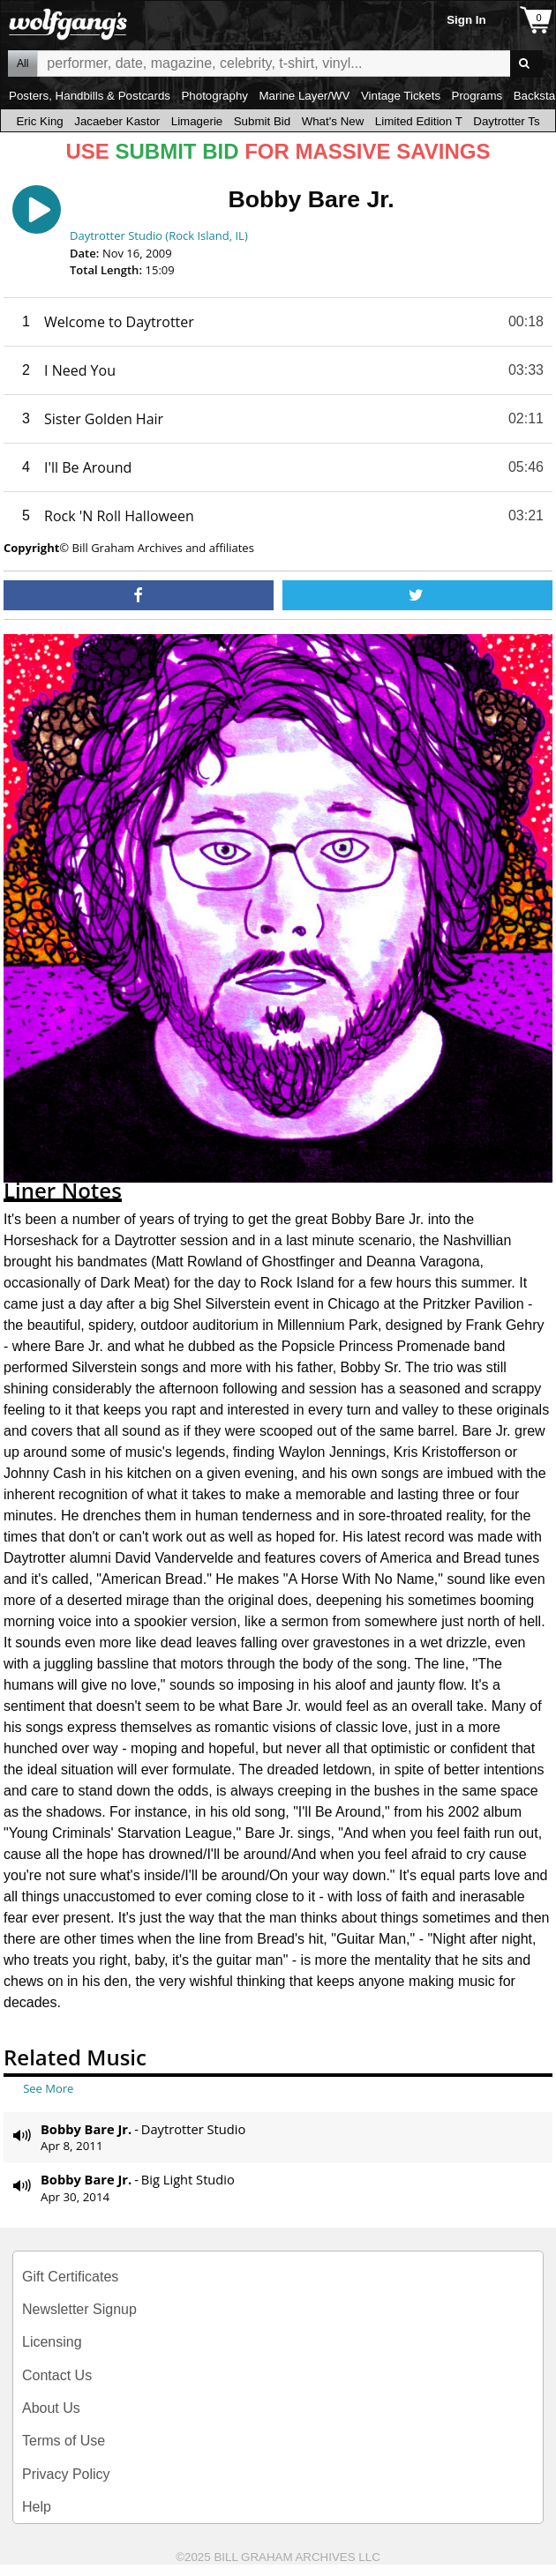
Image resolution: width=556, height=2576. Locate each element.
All (22, 63)
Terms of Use (63, 2440)
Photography (214, 95)
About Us (51, 2408)
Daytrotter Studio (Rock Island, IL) (159, 235)
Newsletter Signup (79, 2309)
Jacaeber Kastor (117, 121)
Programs (477, 95)
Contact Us (57, 2375)
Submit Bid (262, 121)
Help (36, 2506)
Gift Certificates (70, 2276)
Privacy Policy (66, 2474)
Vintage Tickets (400, 95)
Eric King (39, 121)
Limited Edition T (418, 121)
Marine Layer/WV (304, 95)
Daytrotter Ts (506, 121)
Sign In (466, 19)
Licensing (52, 2341)
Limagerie (197, 121)
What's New (333, 121)
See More (48, 2088)
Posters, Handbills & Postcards (89, 95)
